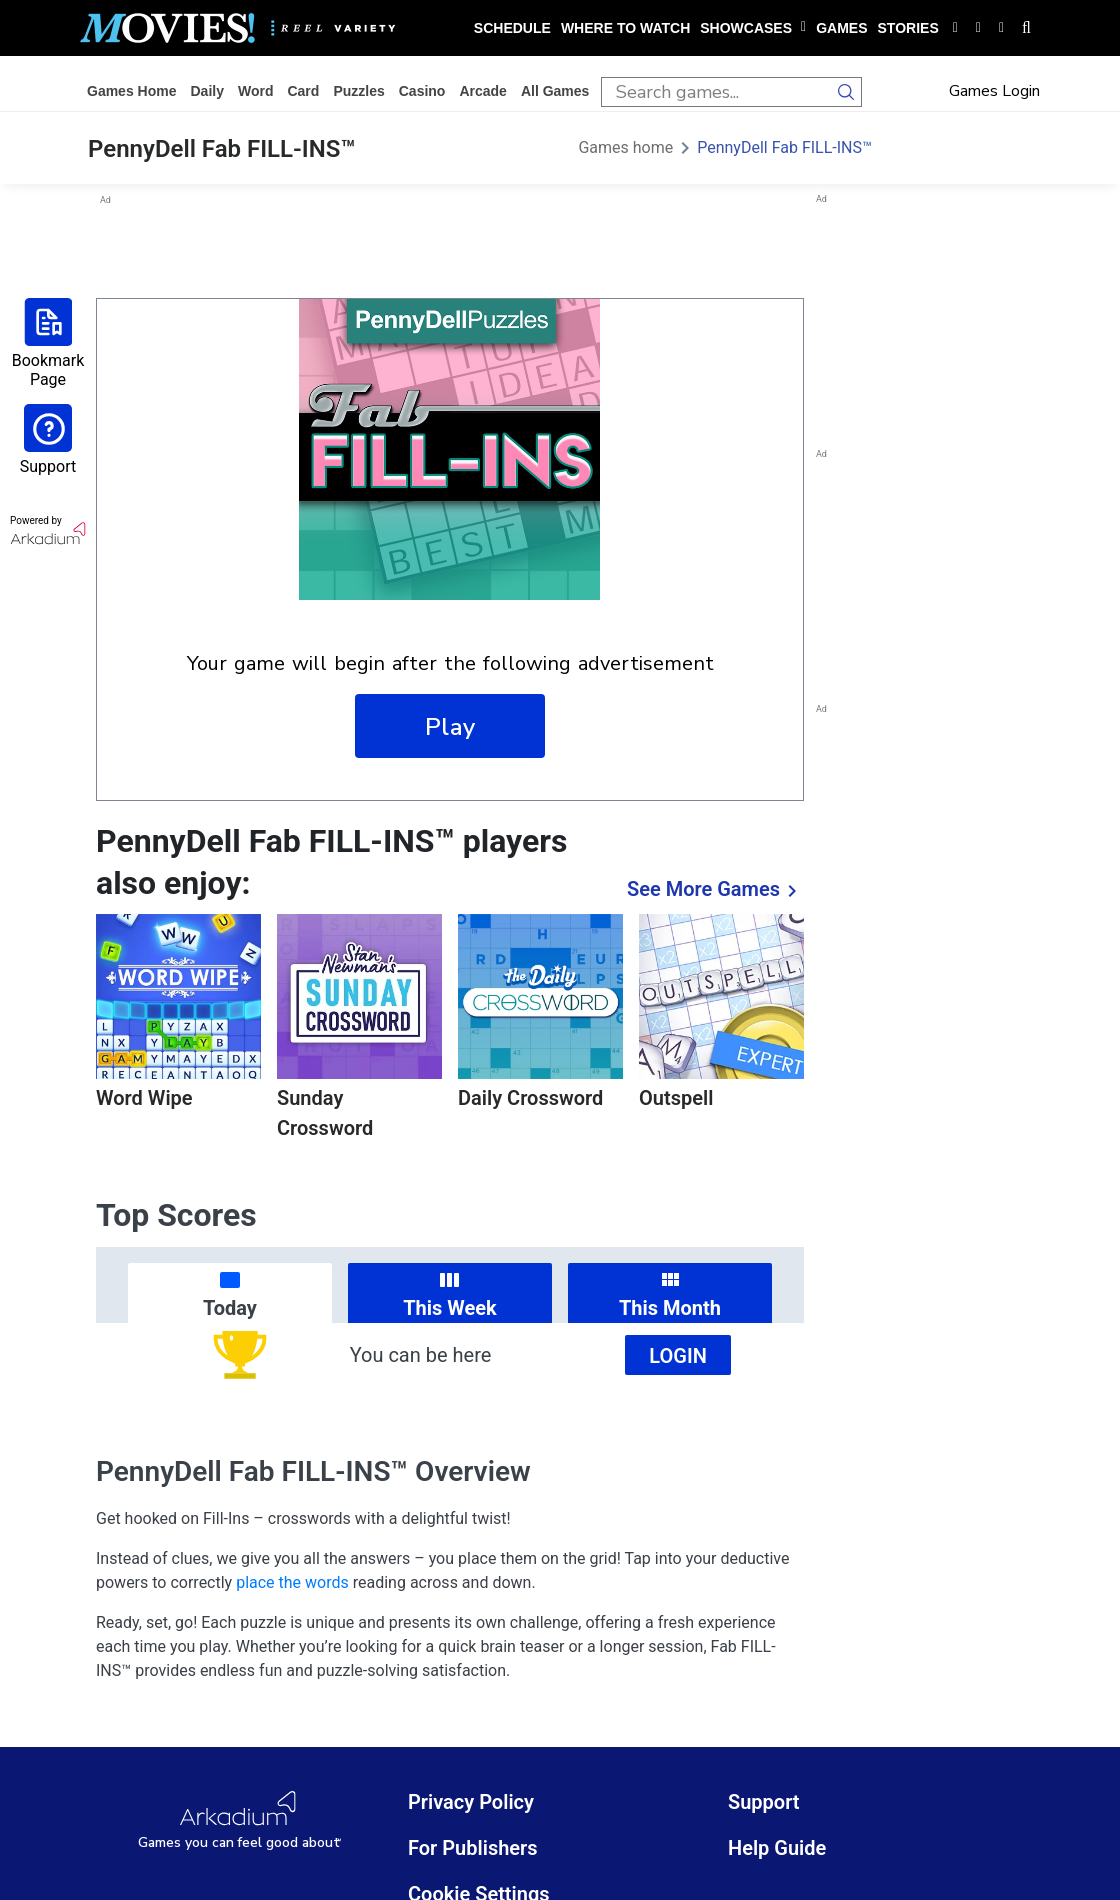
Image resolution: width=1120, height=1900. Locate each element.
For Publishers (473, 1848)
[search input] (716, 92)
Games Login (994, 91)
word (256, 91)
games (841, 28)
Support (764, 1802)
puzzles (358, 91)
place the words (292, 1582)
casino (422, 91)
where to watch (625, 28)
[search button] (847, 92)
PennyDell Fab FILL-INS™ (784, 147)
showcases (753, 28)
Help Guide (777, 1848)
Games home (131, 91)
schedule (512, 28)
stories (908, 28)
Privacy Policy (471, 1802)
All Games (555, 91)
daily (206, 91)
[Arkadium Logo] (240, 1820)
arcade (482, 91)
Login (678, 1356)
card (303, 91)
